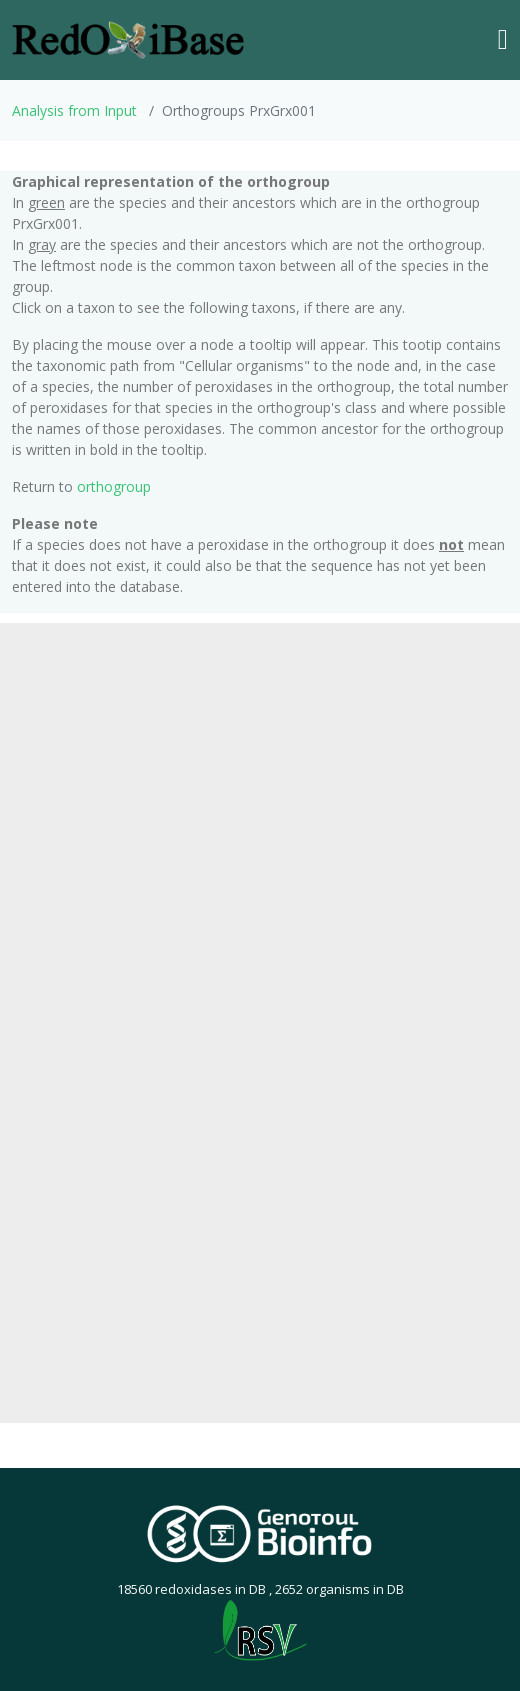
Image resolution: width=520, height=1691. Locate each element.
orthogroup (114, 486)
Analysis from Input (74, 110)
